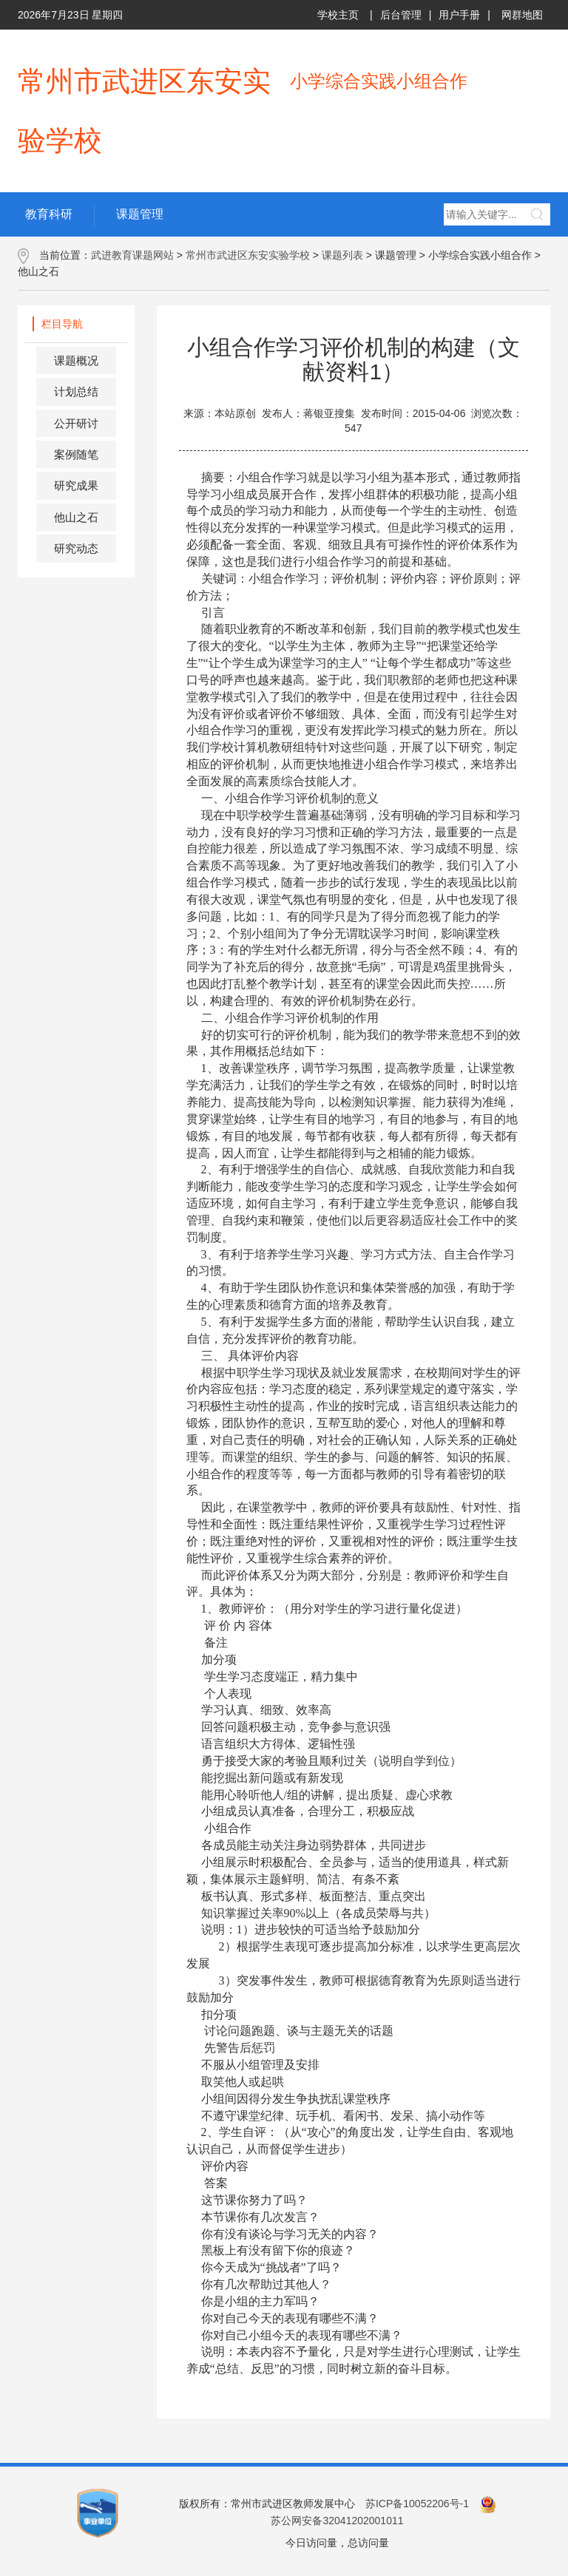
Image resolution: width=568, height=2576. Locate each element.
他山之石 (76, 517)
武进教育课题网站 (132, 255)
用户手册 (459, 15)
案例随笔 (76, 454)
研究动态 (76, 548)
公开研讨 (76, 423)
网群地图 (522, 15)
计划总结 (76, 391)
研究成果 (76, 485)
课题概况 (76, 360)
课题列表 (342, 255)
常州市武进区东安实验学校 (248, 255)
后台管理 (401, 15)
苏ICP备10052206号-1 (417, 2503)
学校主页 (338, 15)
